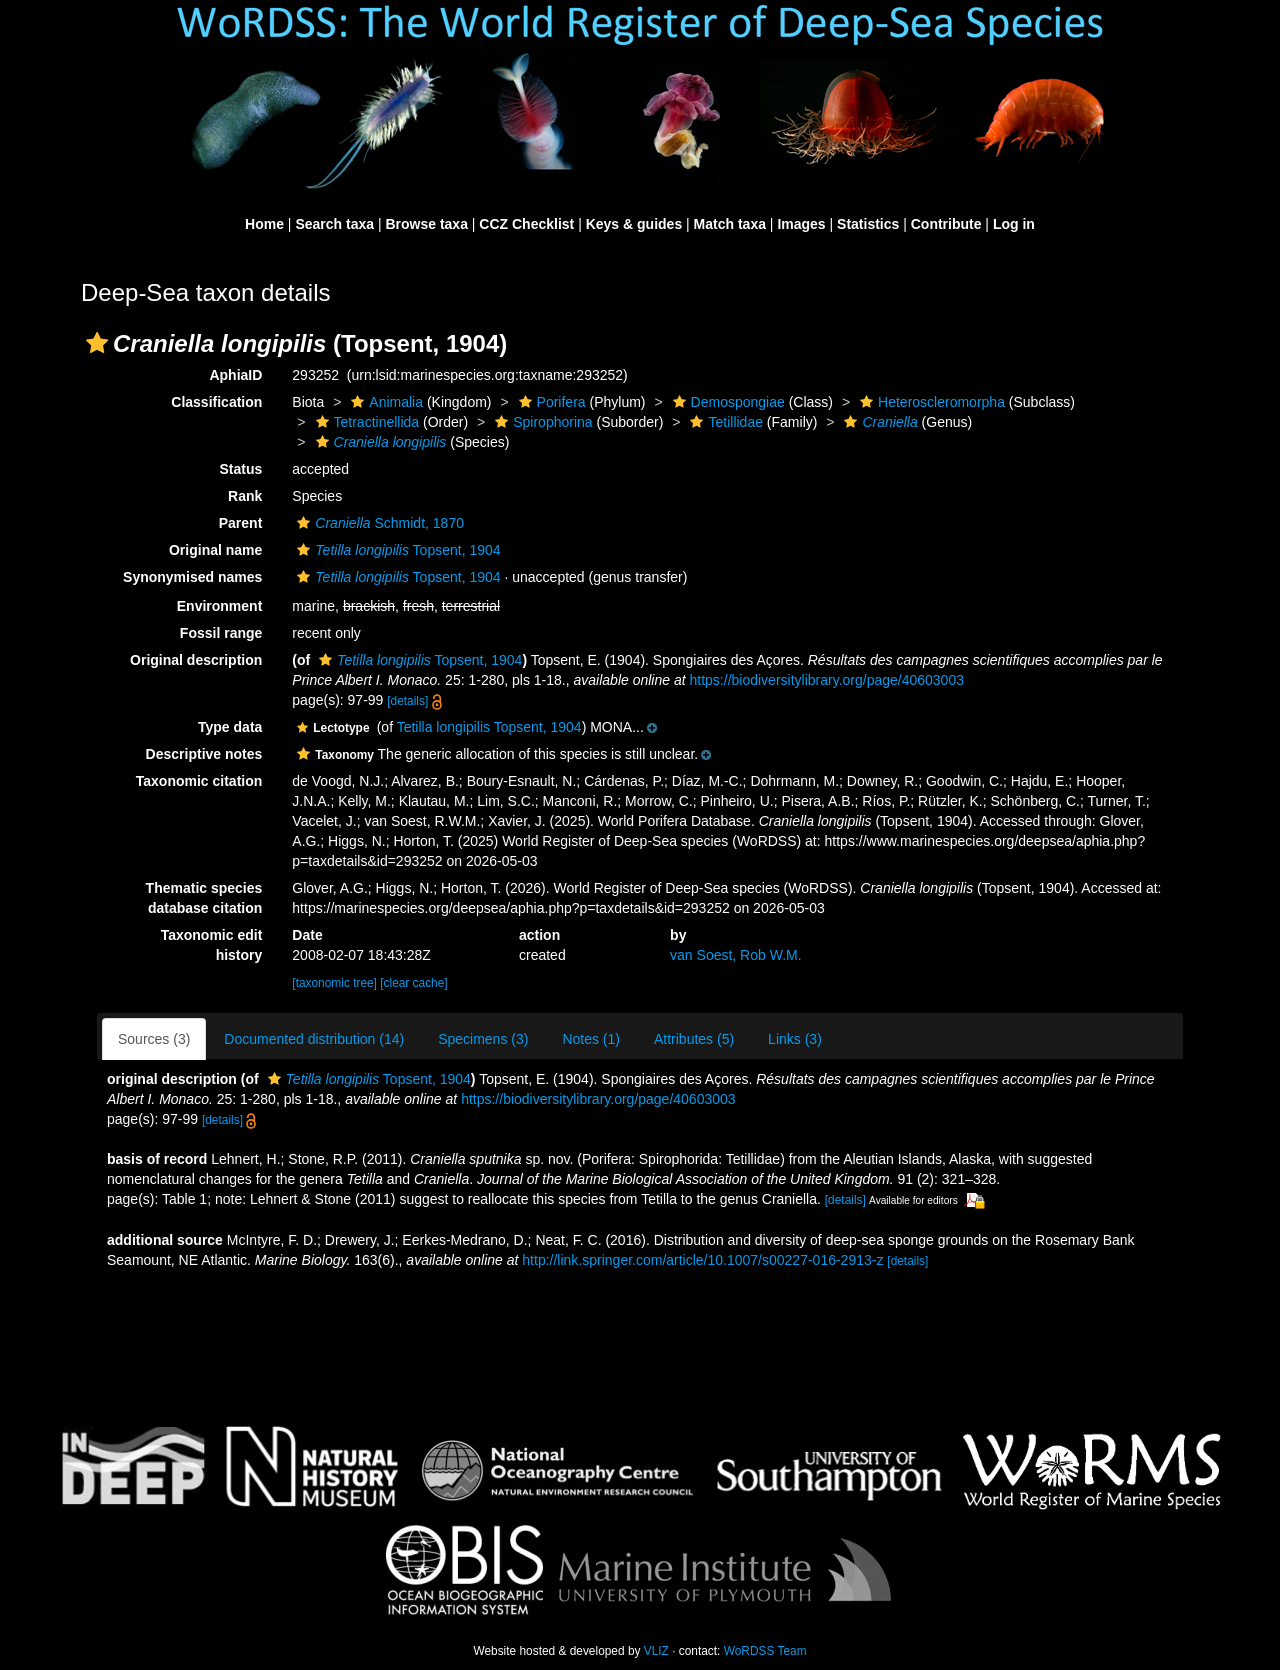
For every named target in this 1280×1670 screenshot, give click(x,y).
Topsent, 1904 (396, 550)
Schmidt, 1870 (378, 523)
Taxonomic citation (199, 781)
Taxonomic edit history (212, 945)
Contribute (946, 224)
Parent (241, 523)
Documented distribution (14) (314, 1039)
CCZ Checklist (526, 224)
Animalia (384, 402)
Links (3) (795, 1039)
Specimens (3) (483, 1039)
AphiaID (235, 375)
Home (264, 224)
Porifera (550, 402)
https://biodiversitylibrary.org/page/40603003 (827, 680)
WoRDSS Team (765, 1651)
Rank (245, 496)
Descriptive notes (204, 754)
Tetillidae (723, 422)
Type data (230, 727)
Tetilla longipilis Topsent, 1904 (489, 727)
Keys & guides (634, 224)
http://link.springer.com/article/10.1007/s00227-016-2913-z (702, 1260)
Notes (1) (591, 1039)
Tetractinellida (365, 422)
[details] (407, 701)
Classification (216, 402)
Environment (220, 606)
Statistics (868, 224)
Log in (1014, 224)
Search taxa (334, 224)
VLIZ (656, 1651)
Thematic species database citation (204, 898)
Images (801, 224)
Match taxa (730, 224)
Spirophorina (541, 422)
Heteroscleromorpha (930, 402)
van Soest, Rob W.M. (736, 955)
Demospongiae (726, 402)
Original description (196, 660)
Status (241, 469)
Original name (215, 550)
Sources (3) (154, 1039)
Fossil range (221, 633)
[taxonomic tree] (334, 983)
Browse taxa (426, 224)
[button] (97, 343)
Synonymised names (192, 577)
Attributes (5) (694, 1039)
